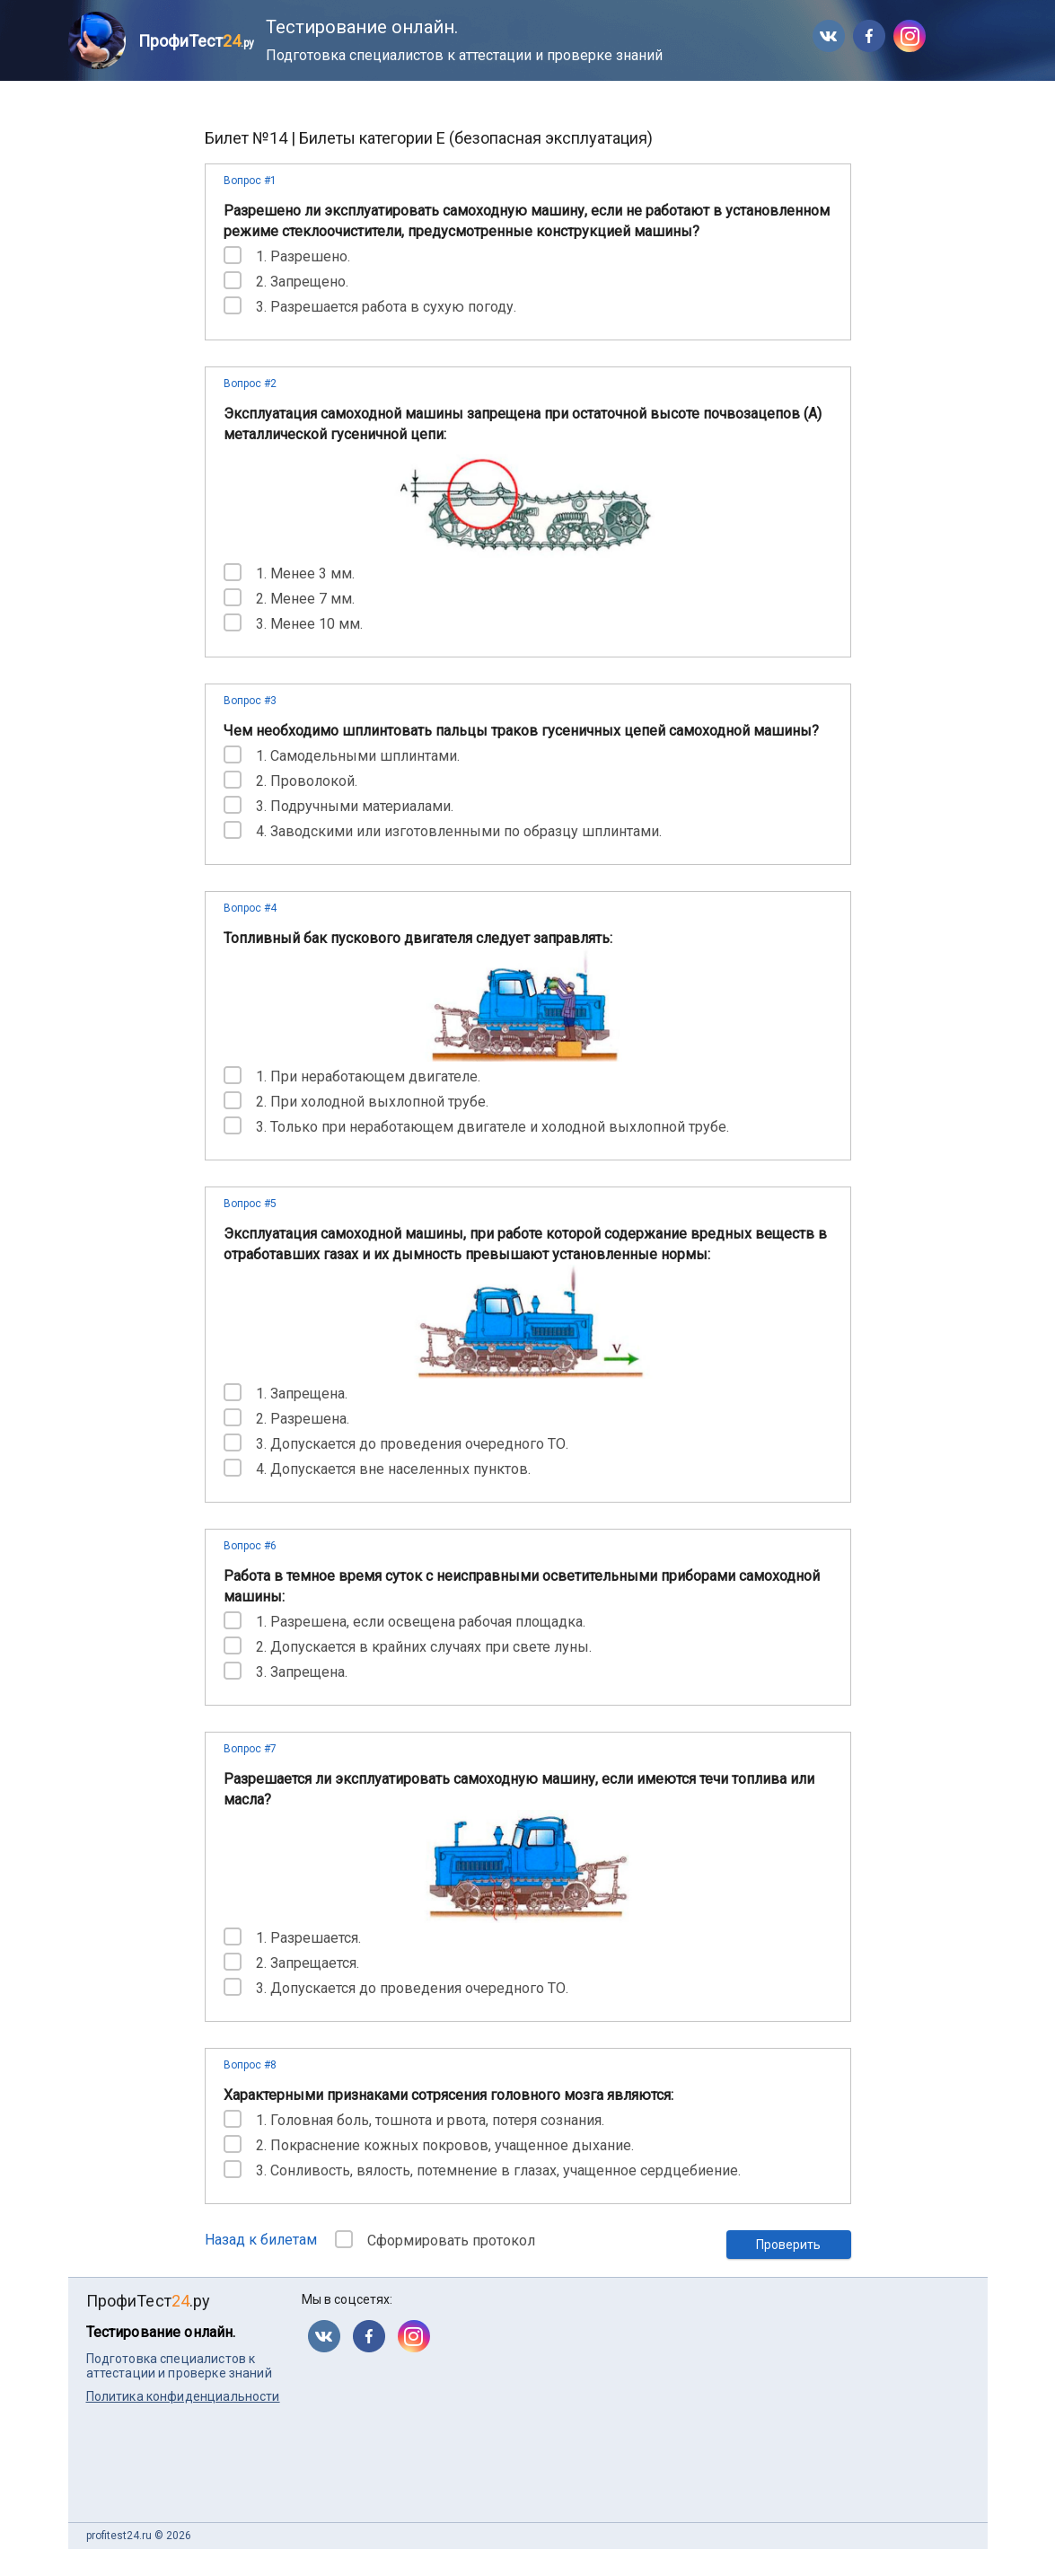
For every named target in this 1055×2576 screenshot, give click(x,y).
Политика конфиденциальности (183, 2396)
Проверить (788, 2244)
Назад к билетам (261, 2239)
